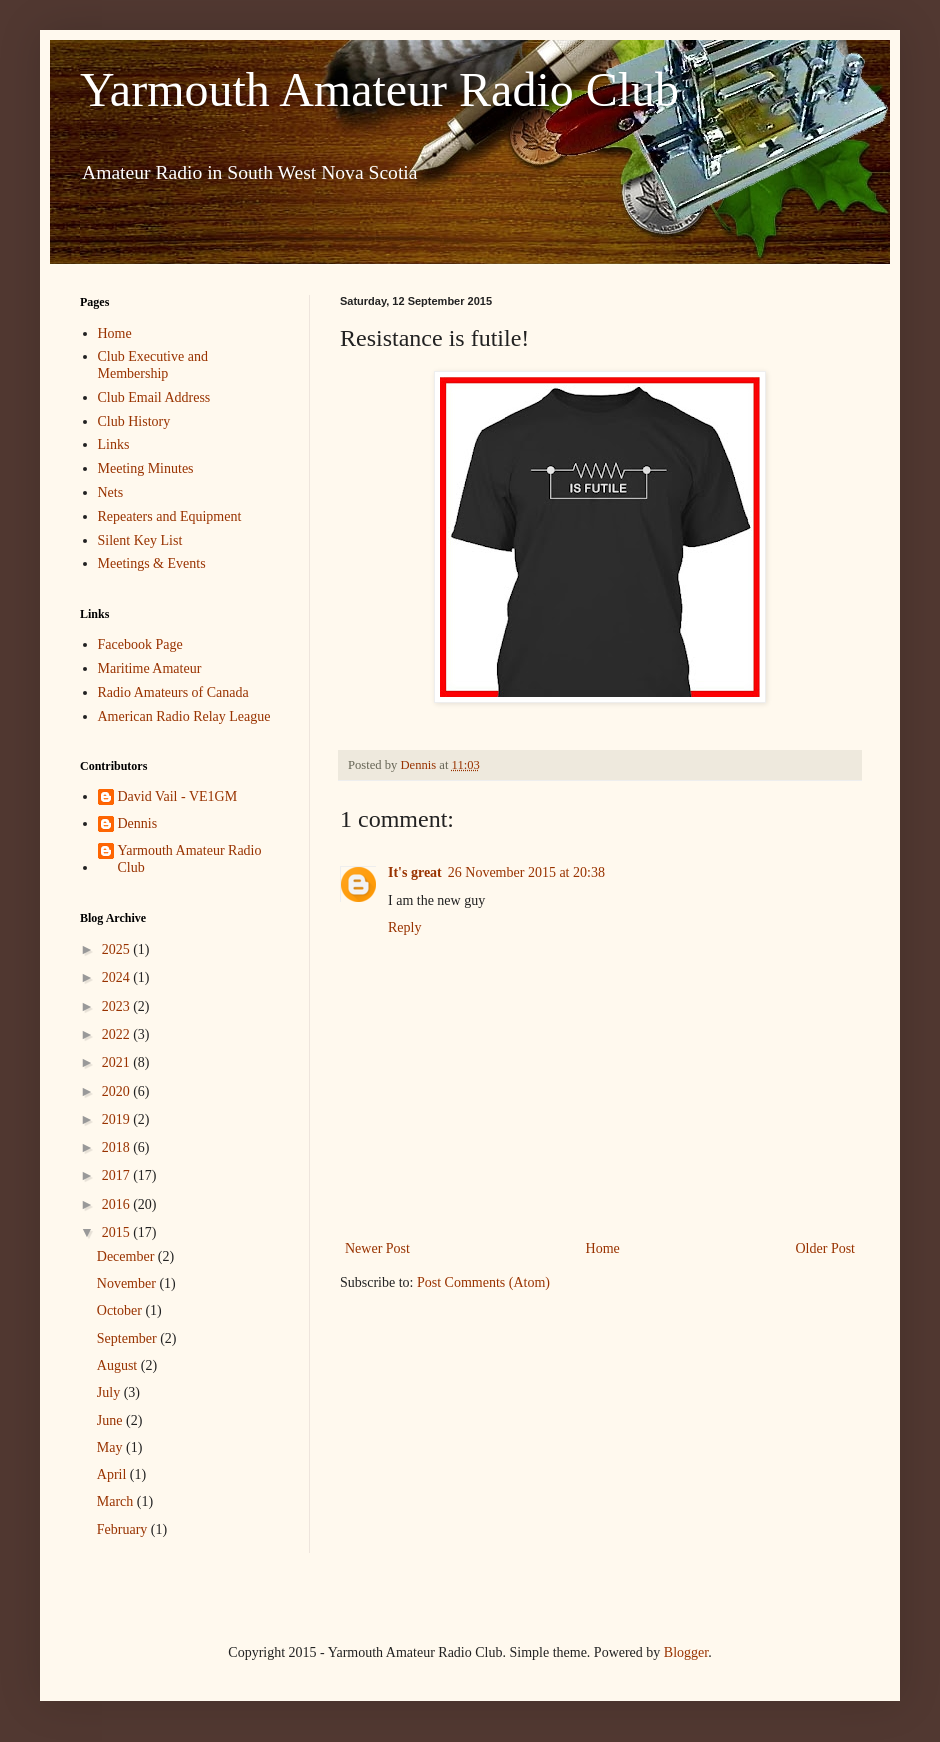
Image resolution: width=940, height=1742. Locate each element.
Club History (134, 421)
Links (114, 444)
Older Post (826, 1248)
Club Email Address (154, 397)
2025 (118, 949)
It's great (415, 872)
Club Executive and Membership (153, 365)
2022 (118, 1034)
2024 (118, 977)
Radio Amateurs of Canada (173, 692)
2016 (118, 1204)
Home (603, 1248)
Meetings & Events (152, 563)
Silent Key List (140, 540)
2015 (118, 1232)
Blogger (686, 1652)
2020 (118, 1091)
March (117, 1501)
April (113, 1474)
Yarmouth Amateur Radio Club (379, 89)
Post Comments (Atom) (483, 1282)
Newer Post (377, 1248)
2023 (118, 1006)
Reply (404, 927)
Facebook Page (140, 644)
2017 (118, 1175)
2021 (118, 1062)
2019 (118, 1119)
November (128, 1283)
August (119, 1365)
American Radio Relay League (184, 716)
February (124, 1529)
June (111, 1420)
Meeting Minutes (146, 468)
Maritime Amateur (150, 668)
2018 (118, 1147)
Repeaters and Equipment (170, 516)
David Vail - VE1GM (178, 796)
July (110, 1392)
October (121, 1310)
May (111, 1447)
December (127, 1256)
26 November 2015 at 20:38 (526, 872)
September (128, 1338)
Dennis (138, 823)
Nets (111, 492)
